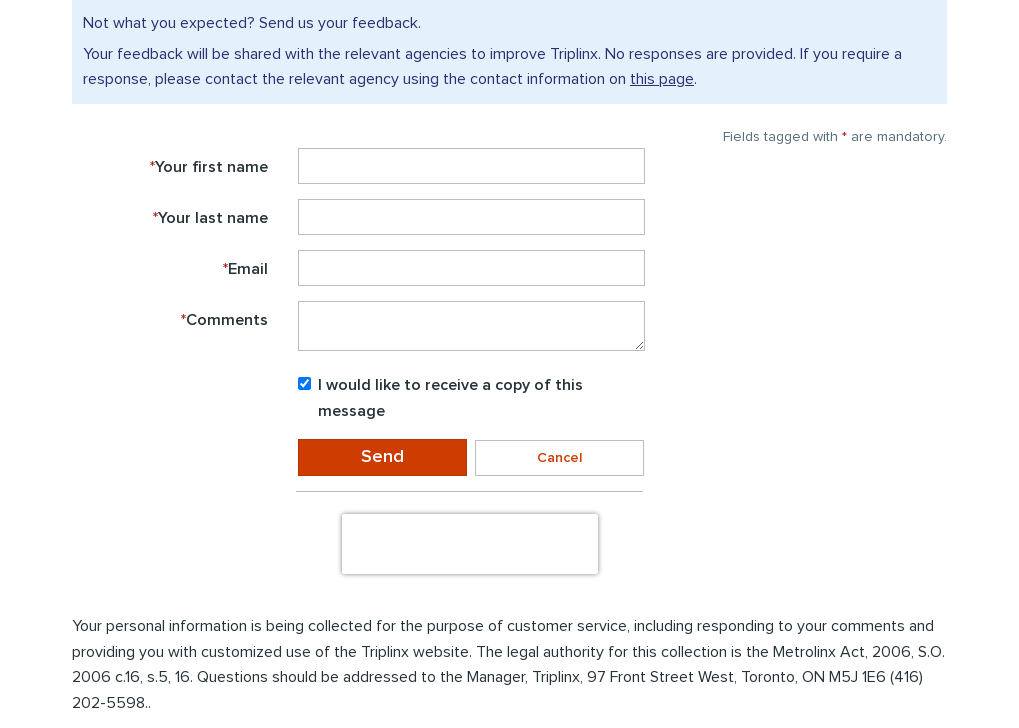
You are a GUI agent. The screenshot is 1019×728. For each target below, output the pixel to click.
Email (245, 269)
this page (662, 79)
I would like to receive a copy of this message (440, 398)
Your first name (209, 167)
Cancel (559, 458)
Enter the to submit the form (169, 493)
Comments (224, 320)
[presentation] (470, 544)
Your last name (210, 218)
